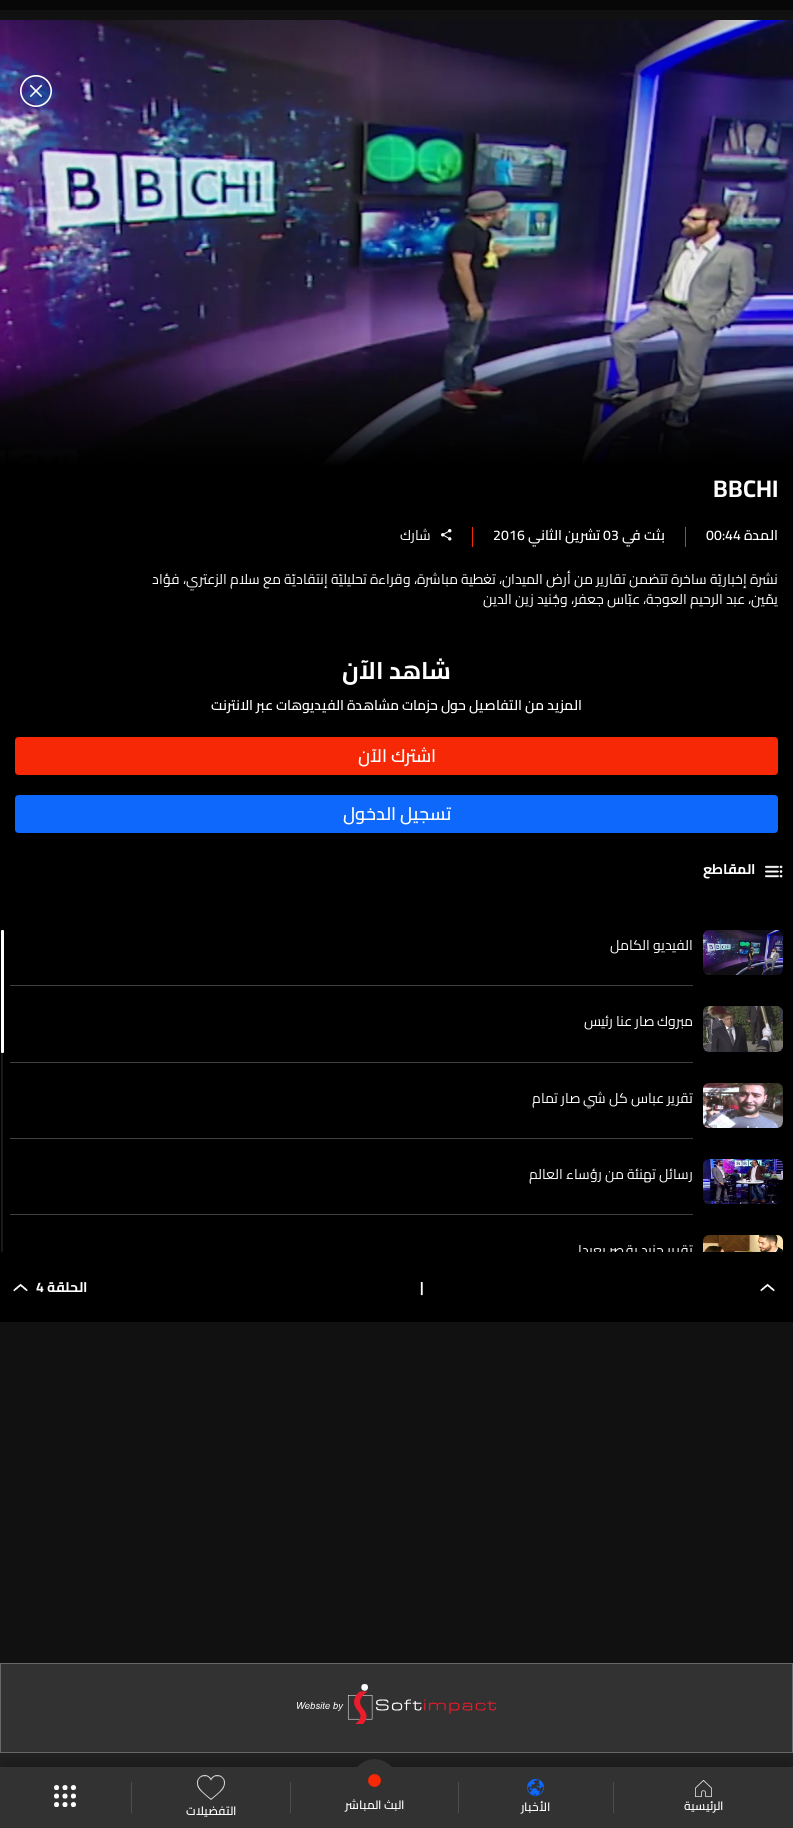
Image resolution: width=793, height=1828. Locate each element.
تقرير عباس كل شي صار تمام (612, 1098)
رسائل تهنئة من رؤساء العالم (611, 1174)
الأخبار (535, 1797)
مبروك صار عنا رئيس (638, 1021)
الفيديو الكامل (651, 945)
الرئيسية (703, 1798)
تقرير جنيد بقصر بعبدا (635, 1250)
